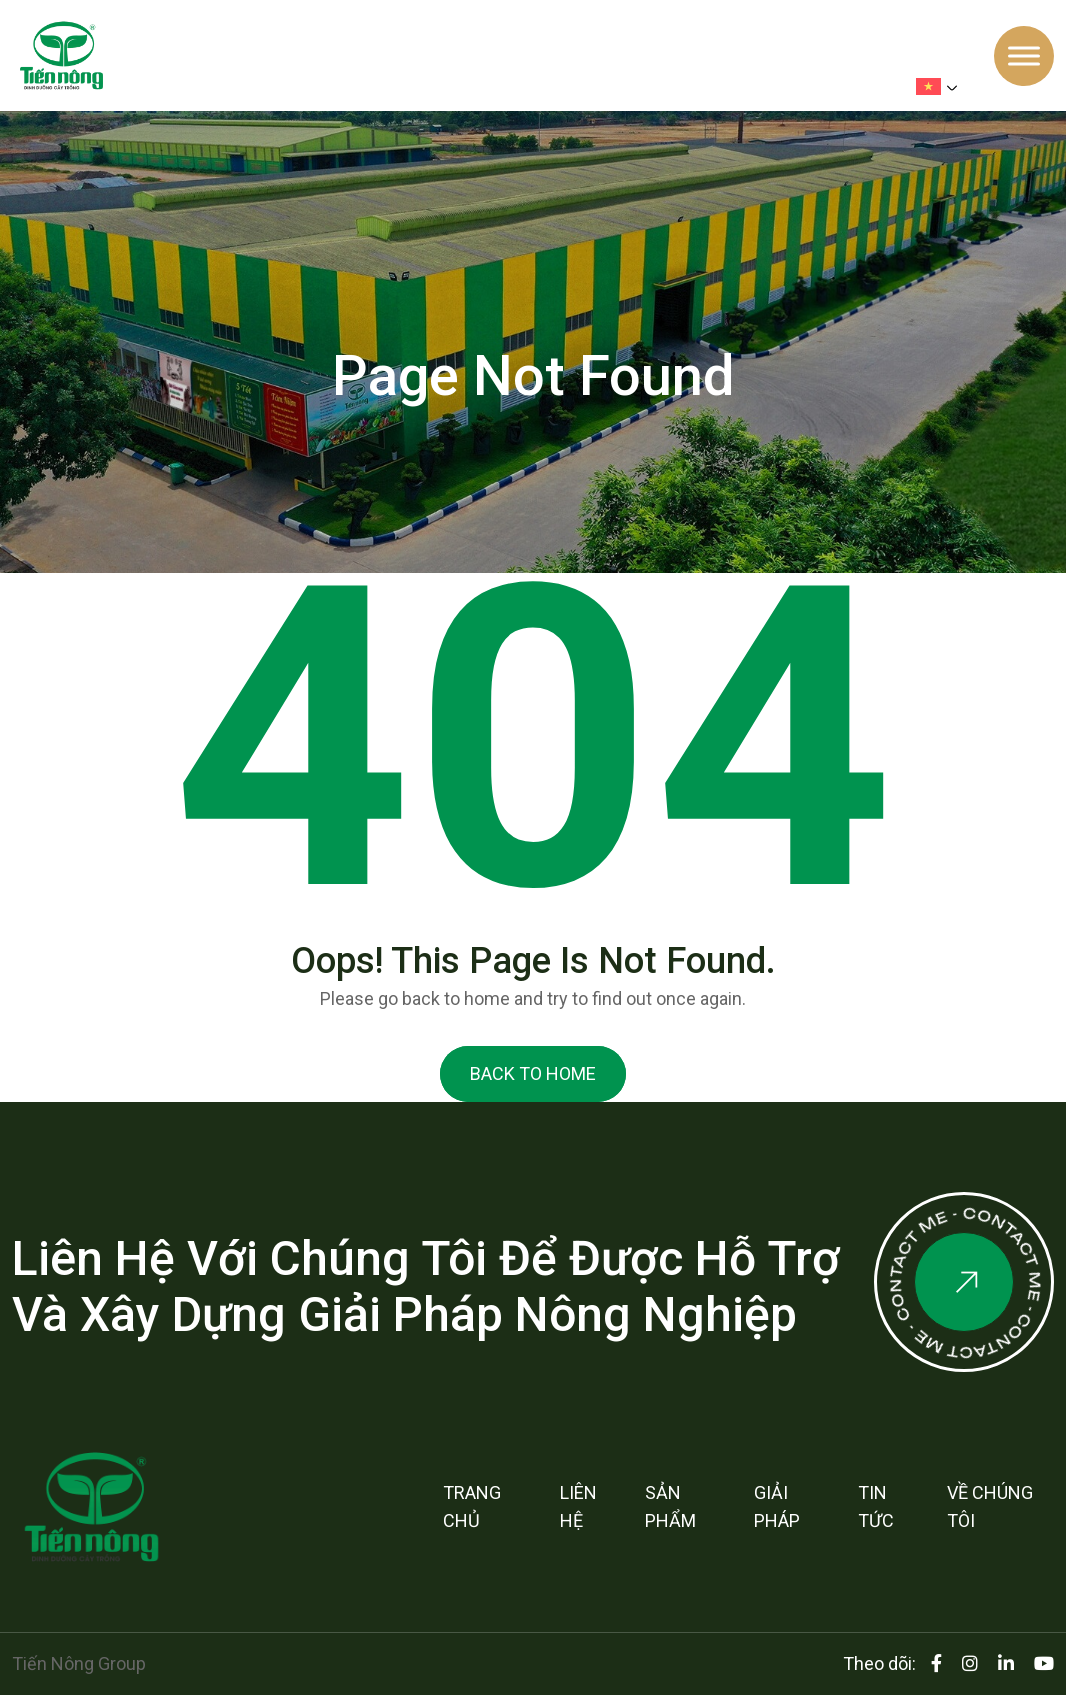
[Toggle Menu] (1024, 55)
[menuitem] (941, 86)
